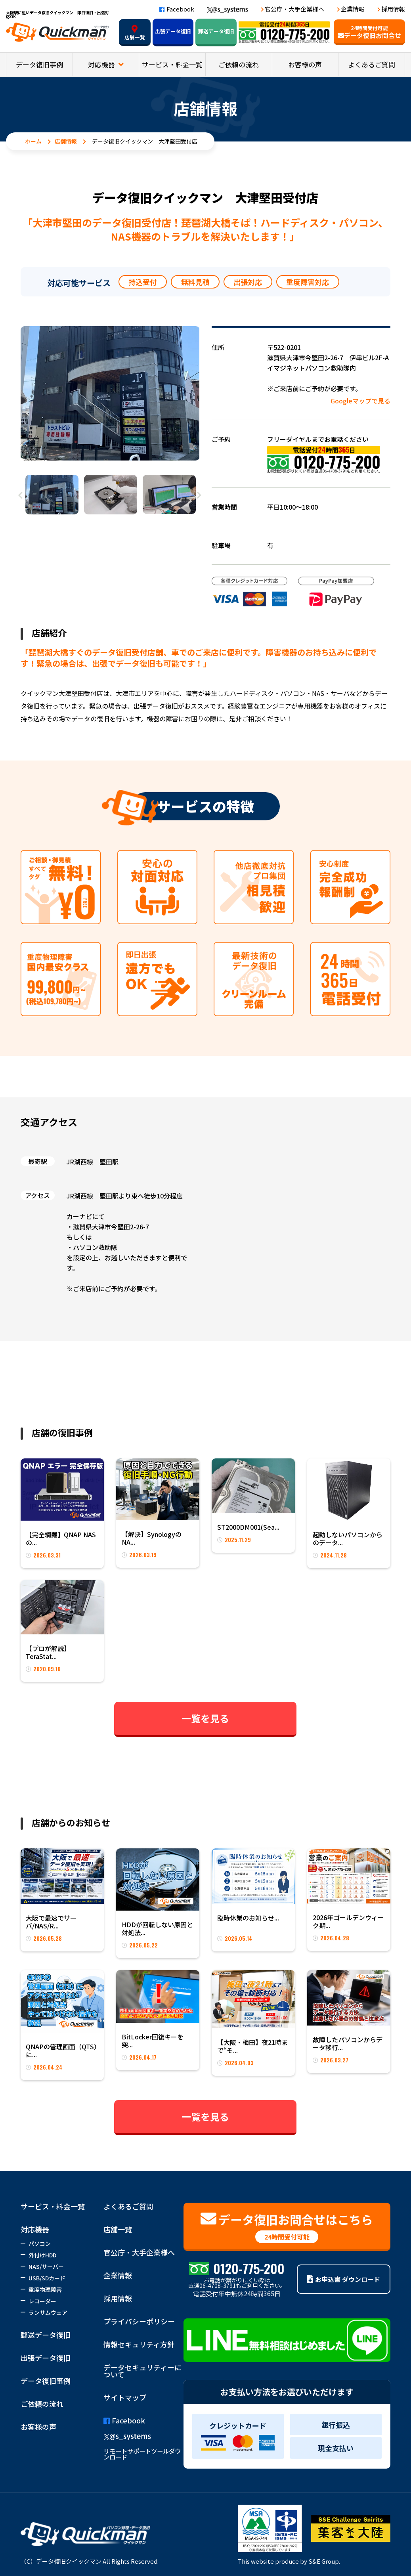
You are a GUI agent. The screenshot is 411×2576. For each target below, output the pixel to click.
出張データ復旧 (173, 31)
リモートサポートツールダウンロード (142, 2453)
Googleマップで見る (360, 400)
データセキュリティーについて (142, 2370)
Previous (21, 495)
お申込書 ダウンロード (343, 2279)
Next (199, 495)
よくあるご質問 (371, 64)
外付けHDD (42, 2255)
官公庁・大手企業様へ (294, 9)
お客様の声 (305, 64)
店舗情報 (66, 141)
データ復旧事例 (39, 64)
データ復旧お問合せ (369, 32)
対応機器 (102, 64)
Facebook (176, 9)
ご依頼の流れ (238, 64)
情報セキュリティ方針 (138, 2344)
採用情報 (393, 9)
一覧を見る (205, 1718)
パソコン (40, 2243)
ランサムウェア (48, 2312)
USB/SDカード (47, 2278)
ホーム (33, 141)
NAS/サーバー (46, 2266)
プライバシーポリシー (139, 2321)
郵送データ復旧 (216, 31)
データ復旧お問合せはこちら (287, 2227)
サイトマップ (124, 2397)
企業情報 (353, 9)
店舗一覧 (135, 33)
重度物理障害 (45, 2289)
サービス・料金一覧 (172, 64)
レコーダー (42, 2301)
